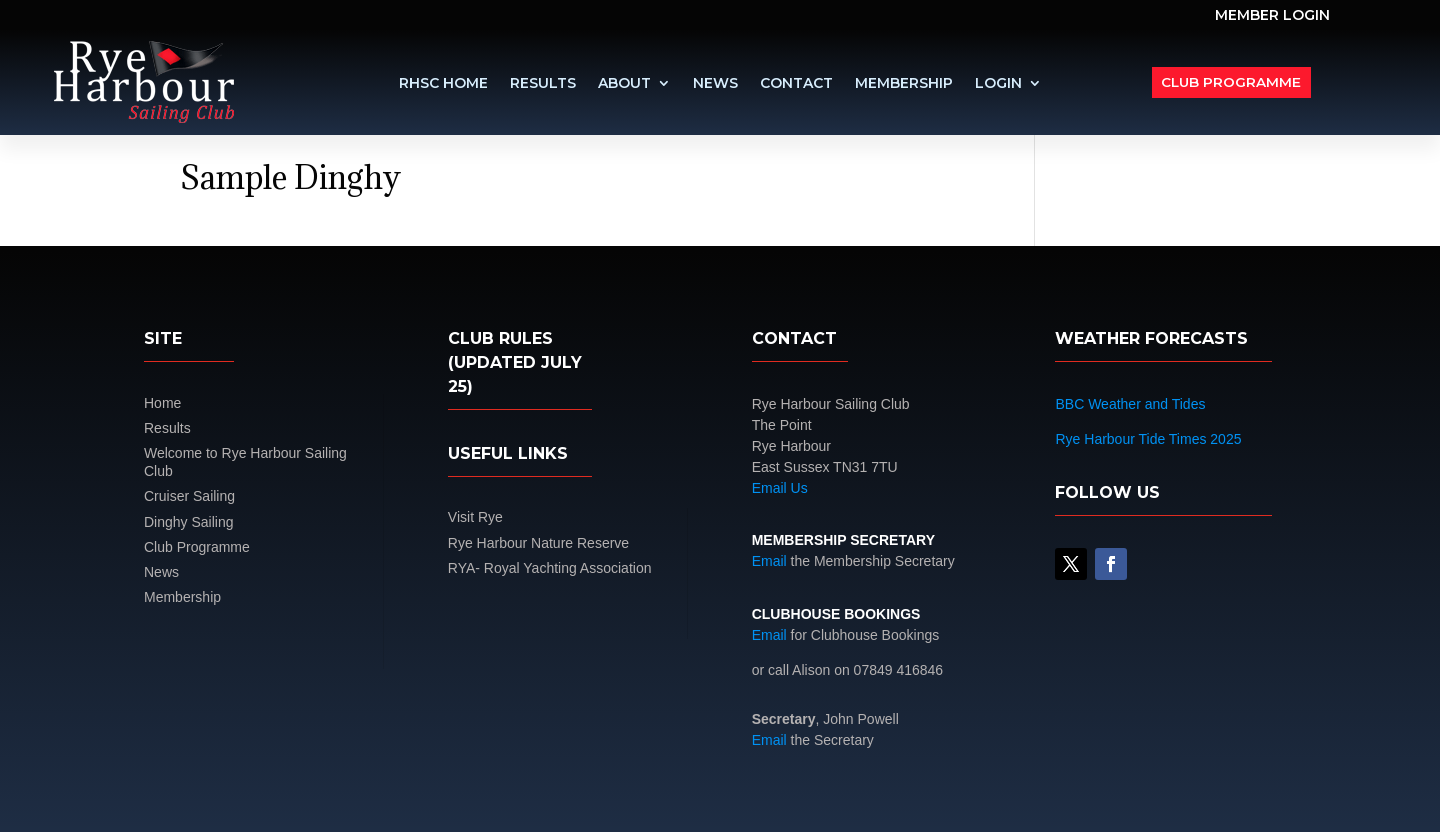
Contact (796, 84)
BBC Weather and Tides (1130, 404)
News (715, 84)
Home (162, 403)
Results (543, 84)
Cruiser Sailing (189, 496)
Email (769, 561)
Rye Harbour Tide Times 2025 (1148, 439)
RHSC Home (443, 84)
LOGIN (998, 84)
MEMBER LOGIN (1272, 16)
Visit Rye (475, 517)
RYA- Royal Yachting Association (550, 568)
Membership (904, 84)
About (624, 84)
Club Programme (1233, 82)
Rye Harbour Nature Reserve (538, 543)
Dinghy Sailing (189, 522)
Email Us (780, 488)
